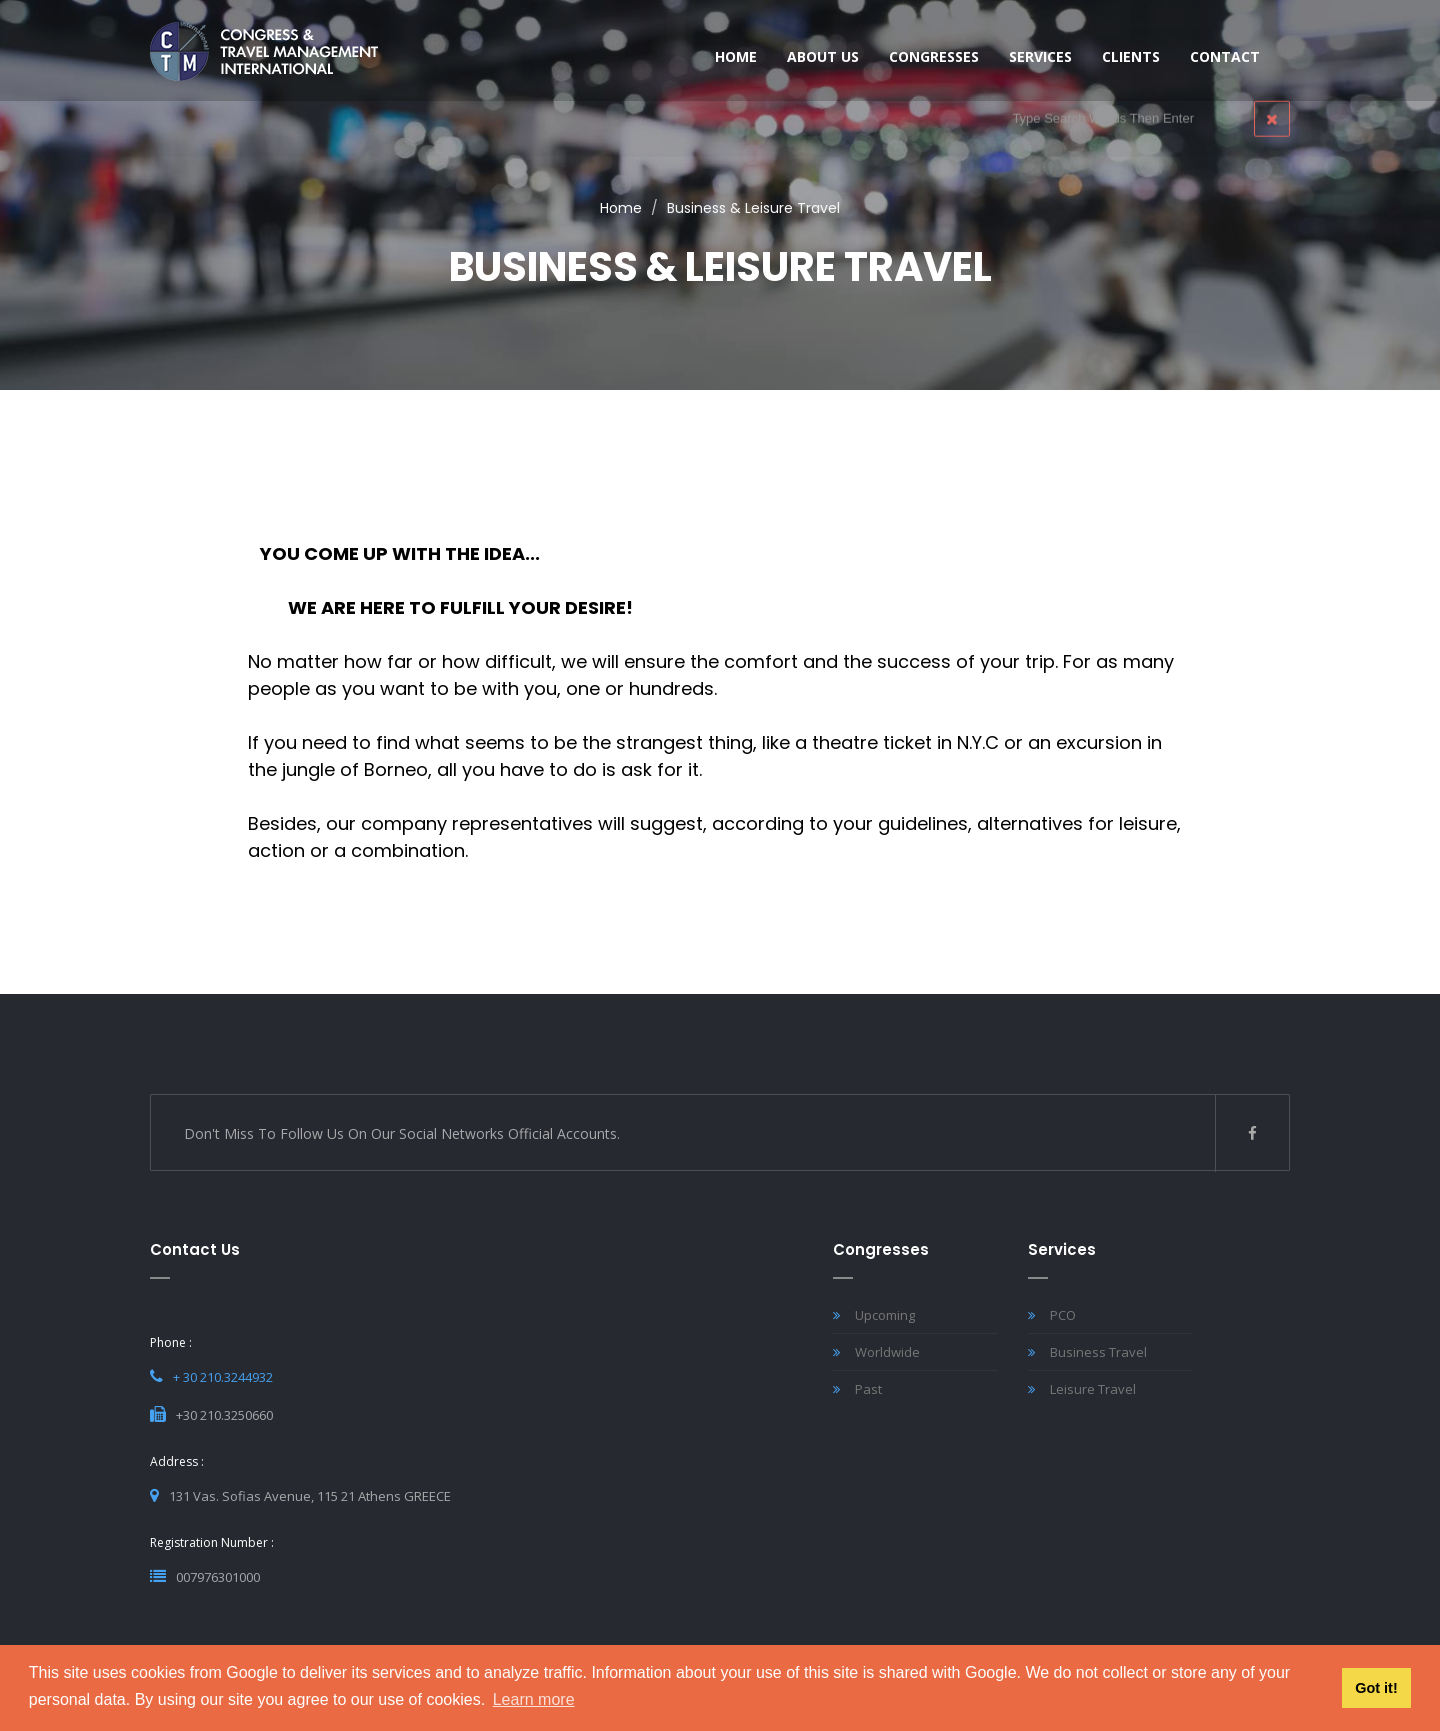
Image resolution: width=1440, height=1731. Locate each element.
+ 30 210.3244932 (223, 1377)
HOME (736, 56)
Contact (1225, 56)
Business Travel (1087, 1352)
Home (621, 208)
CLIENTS (1131, 56)
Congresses (934, 56)
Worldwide (876, 1352)
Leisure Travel (1082, 1389)
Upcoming (874, 1315)
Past (857, 1389)
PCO (1052, 1315)
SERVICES (1040, 56)
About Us (823, 56)
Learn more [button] (534, 1699)
